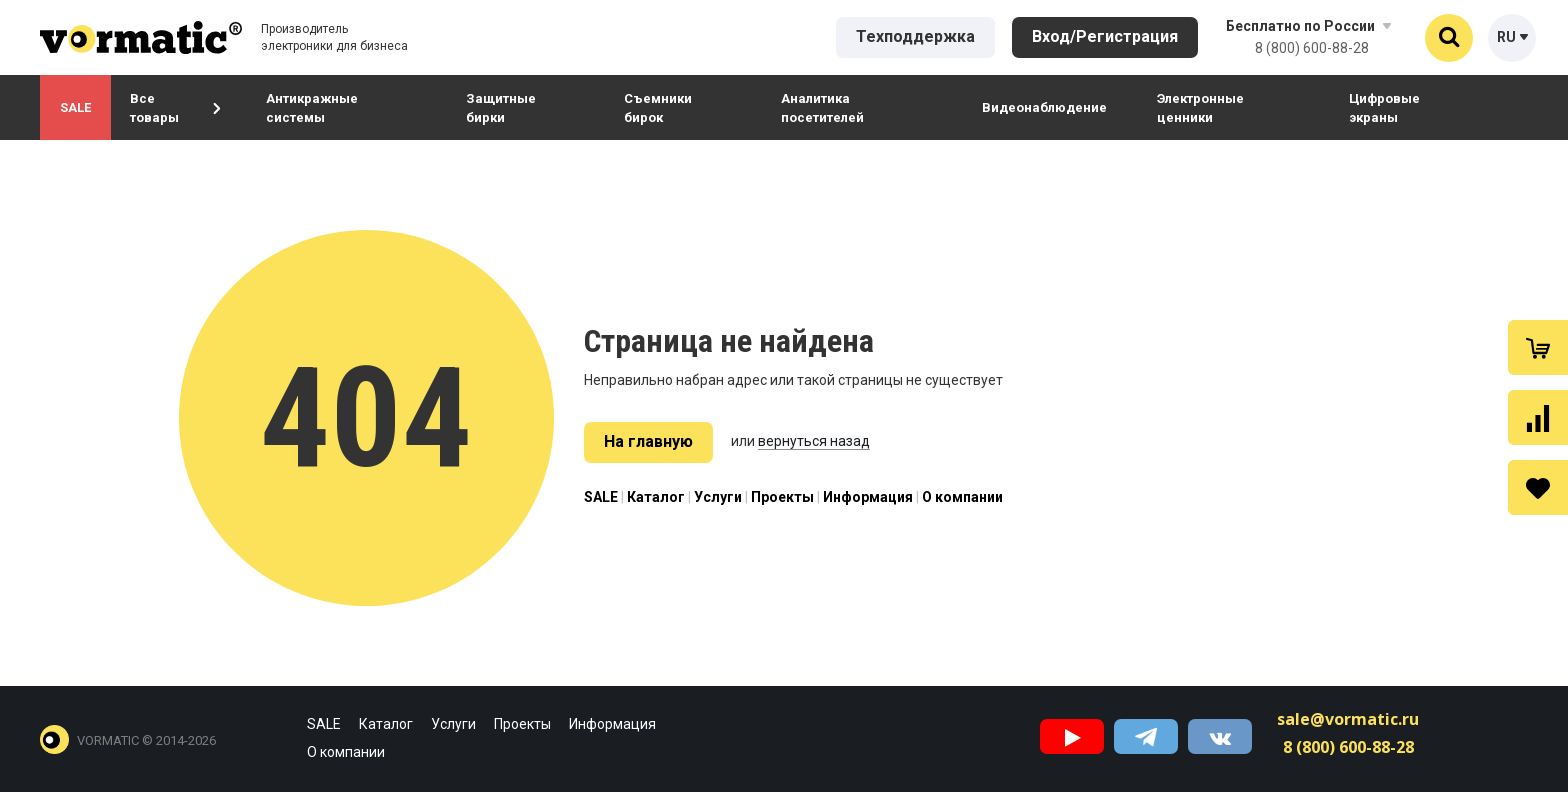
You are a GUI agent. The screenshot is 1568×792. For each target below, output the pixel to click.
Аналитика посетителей (822, 108)
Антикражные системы (312, 108)
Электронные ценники (1200, 108)
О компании (962, 497)
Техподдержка (915, 36)
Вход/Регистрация (1105, 36)
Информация (868, 497)
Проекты (782, 497)
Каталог (656, 497)
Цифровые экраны (1384, 108)
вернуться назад (814, 441)
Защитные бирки (501, 108)
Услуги (718, 497)
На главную (648, 441)
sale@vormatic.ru (1348, 719)
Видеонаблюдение (1044, 107)
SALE (75, 107)
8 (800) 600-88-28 (1312, 48)
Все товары (175, 108)
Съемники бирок (658, 108)
